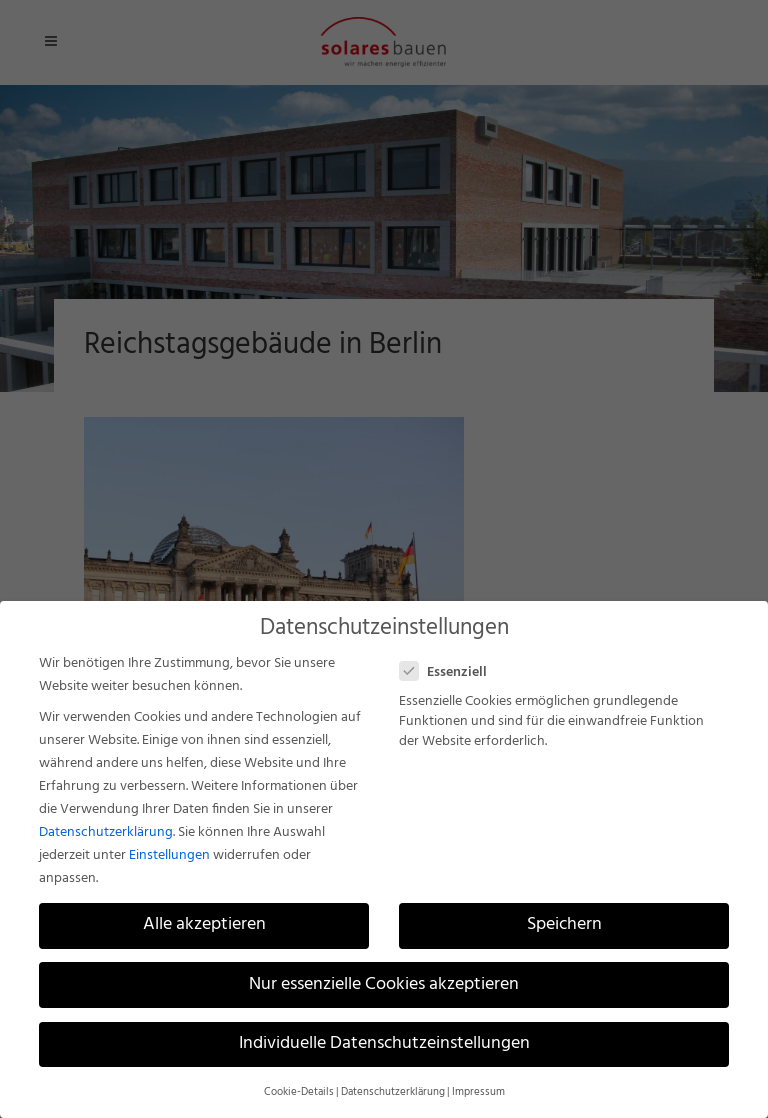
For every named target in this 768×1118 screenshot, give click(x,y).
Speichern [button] (564, 925)
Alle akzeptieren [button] (204, 925)
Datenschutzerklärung (106, 832)
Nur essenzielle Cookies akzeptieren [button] (384, 985)
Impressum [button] (478, 1092)
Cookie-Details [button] (299, 1092)
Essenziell (451, 672)
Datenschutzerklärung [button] (393, 1092)
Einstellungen (169, 855)
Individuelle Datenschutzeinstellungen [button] (384, 1044)
